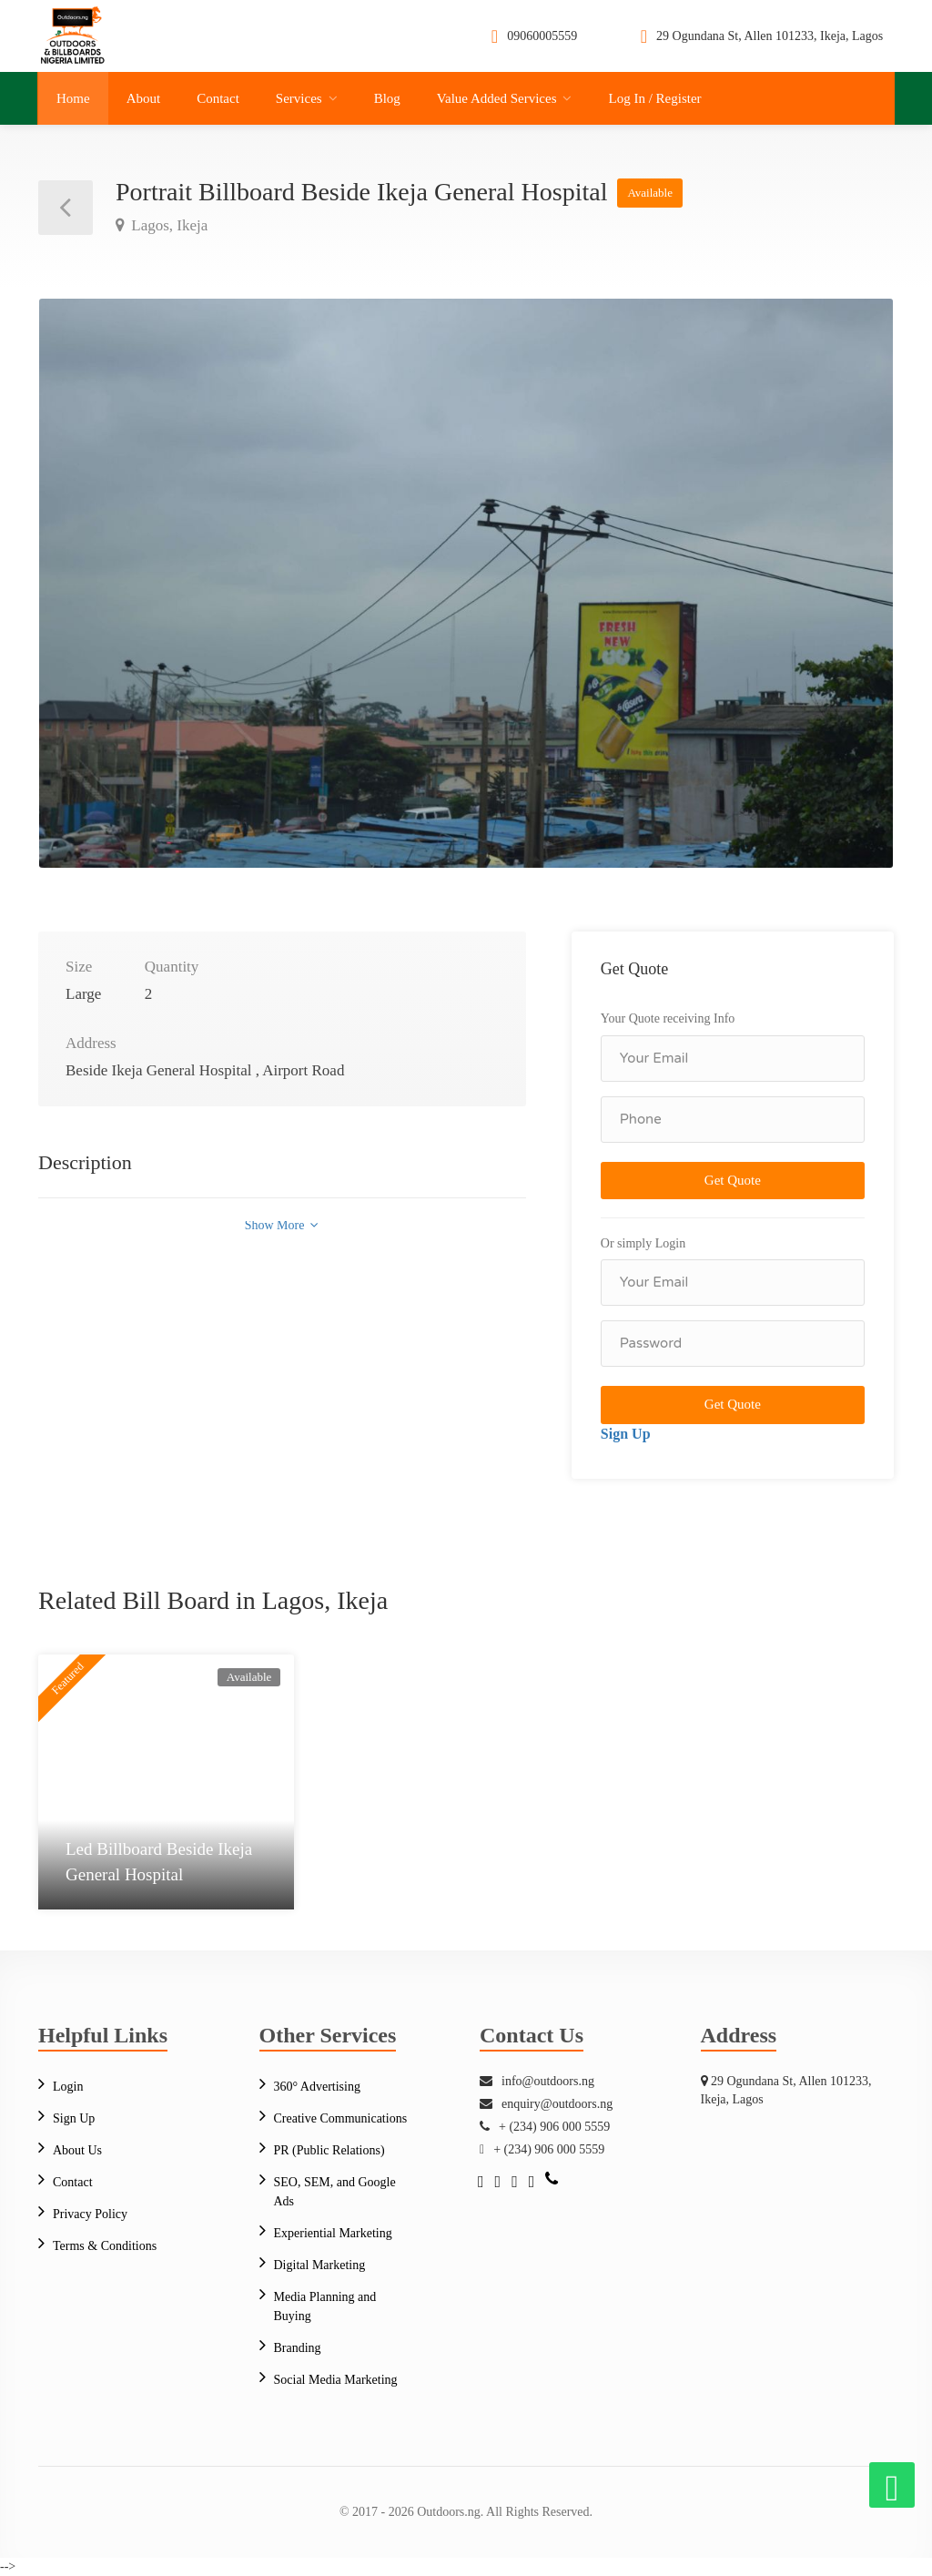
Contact (218, 98)
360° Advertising (317, 2086)
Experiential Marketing (333, 2233)
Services (299, 98)
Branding (297, 2348)
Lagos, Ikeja (167, 225)
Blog (387, 98)
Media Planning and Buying (325, 2306)
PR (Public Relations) (329, 2150)
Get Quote (732, 1180)
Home (73, 98)
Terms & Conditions (105, 2246)
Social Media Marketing (336, 2380)
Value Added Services (497, 98)
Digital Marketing (320, 2265)
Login (68, 2086)
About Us (77, 2150)
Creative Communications (341, 2118)
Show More (282, 1225)
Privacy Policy (90, 2214)
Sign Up (626, 1433)
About (144, 98)
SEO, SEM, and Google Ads (335, 2191)
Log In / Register (654, 98)
